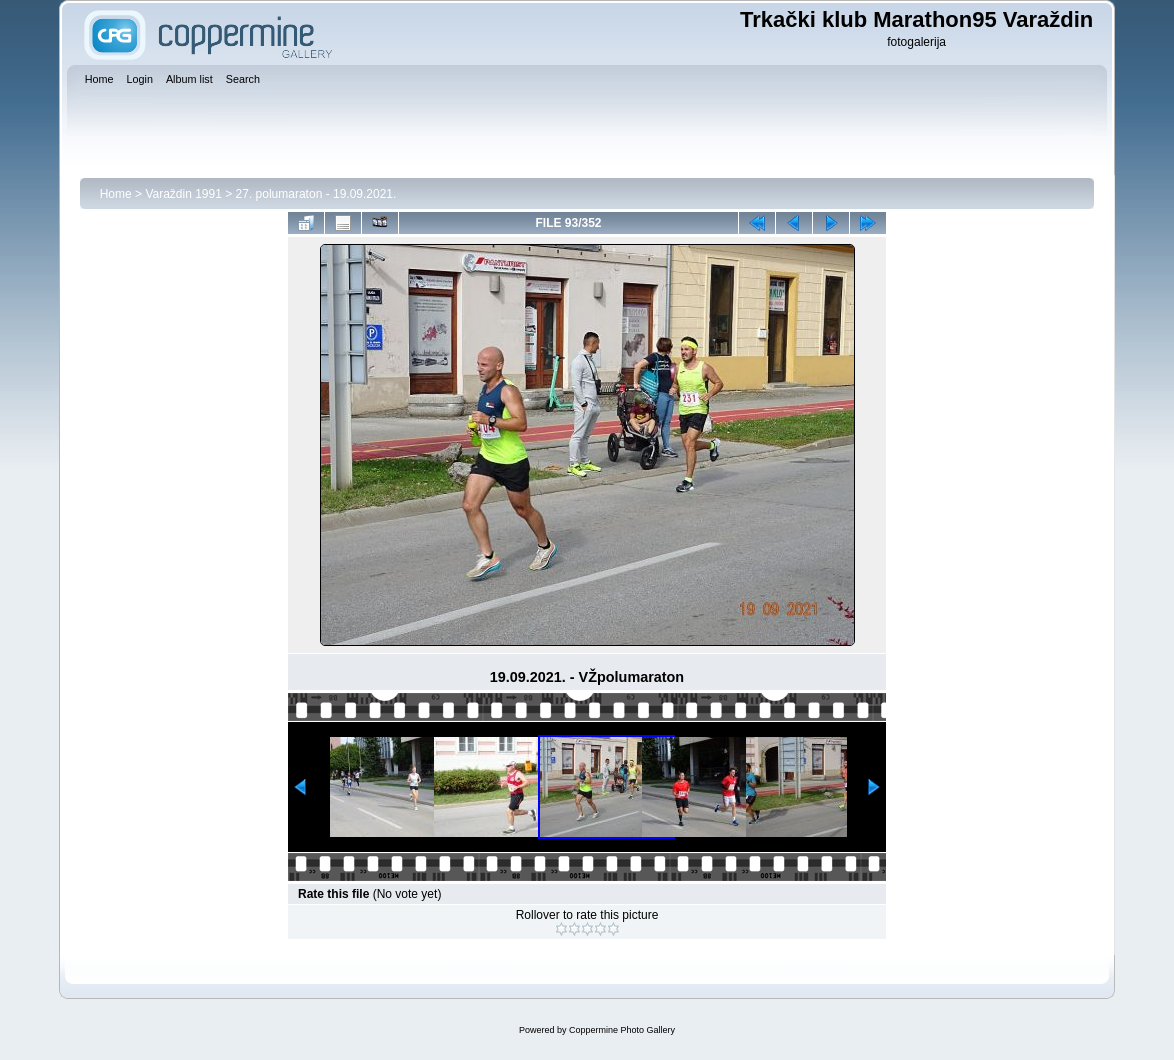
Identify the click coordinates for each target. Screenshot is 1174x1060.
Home (116, 194)
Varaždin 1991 (183, 194)
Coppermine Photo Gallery (622, 1030)
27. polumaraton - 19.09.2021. (316, 194)
